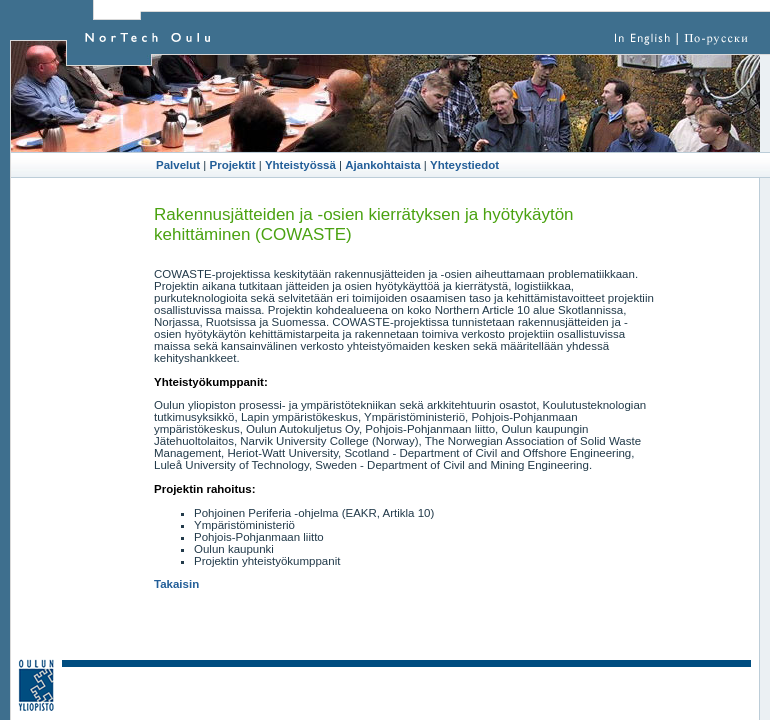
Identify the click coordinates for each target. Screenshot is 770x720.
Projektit (233, 165)
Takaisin (176, 584)
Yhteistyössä (300, 165)
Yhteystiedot (464, 165)
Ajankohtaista (382, 165)
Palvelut (178, 165)
